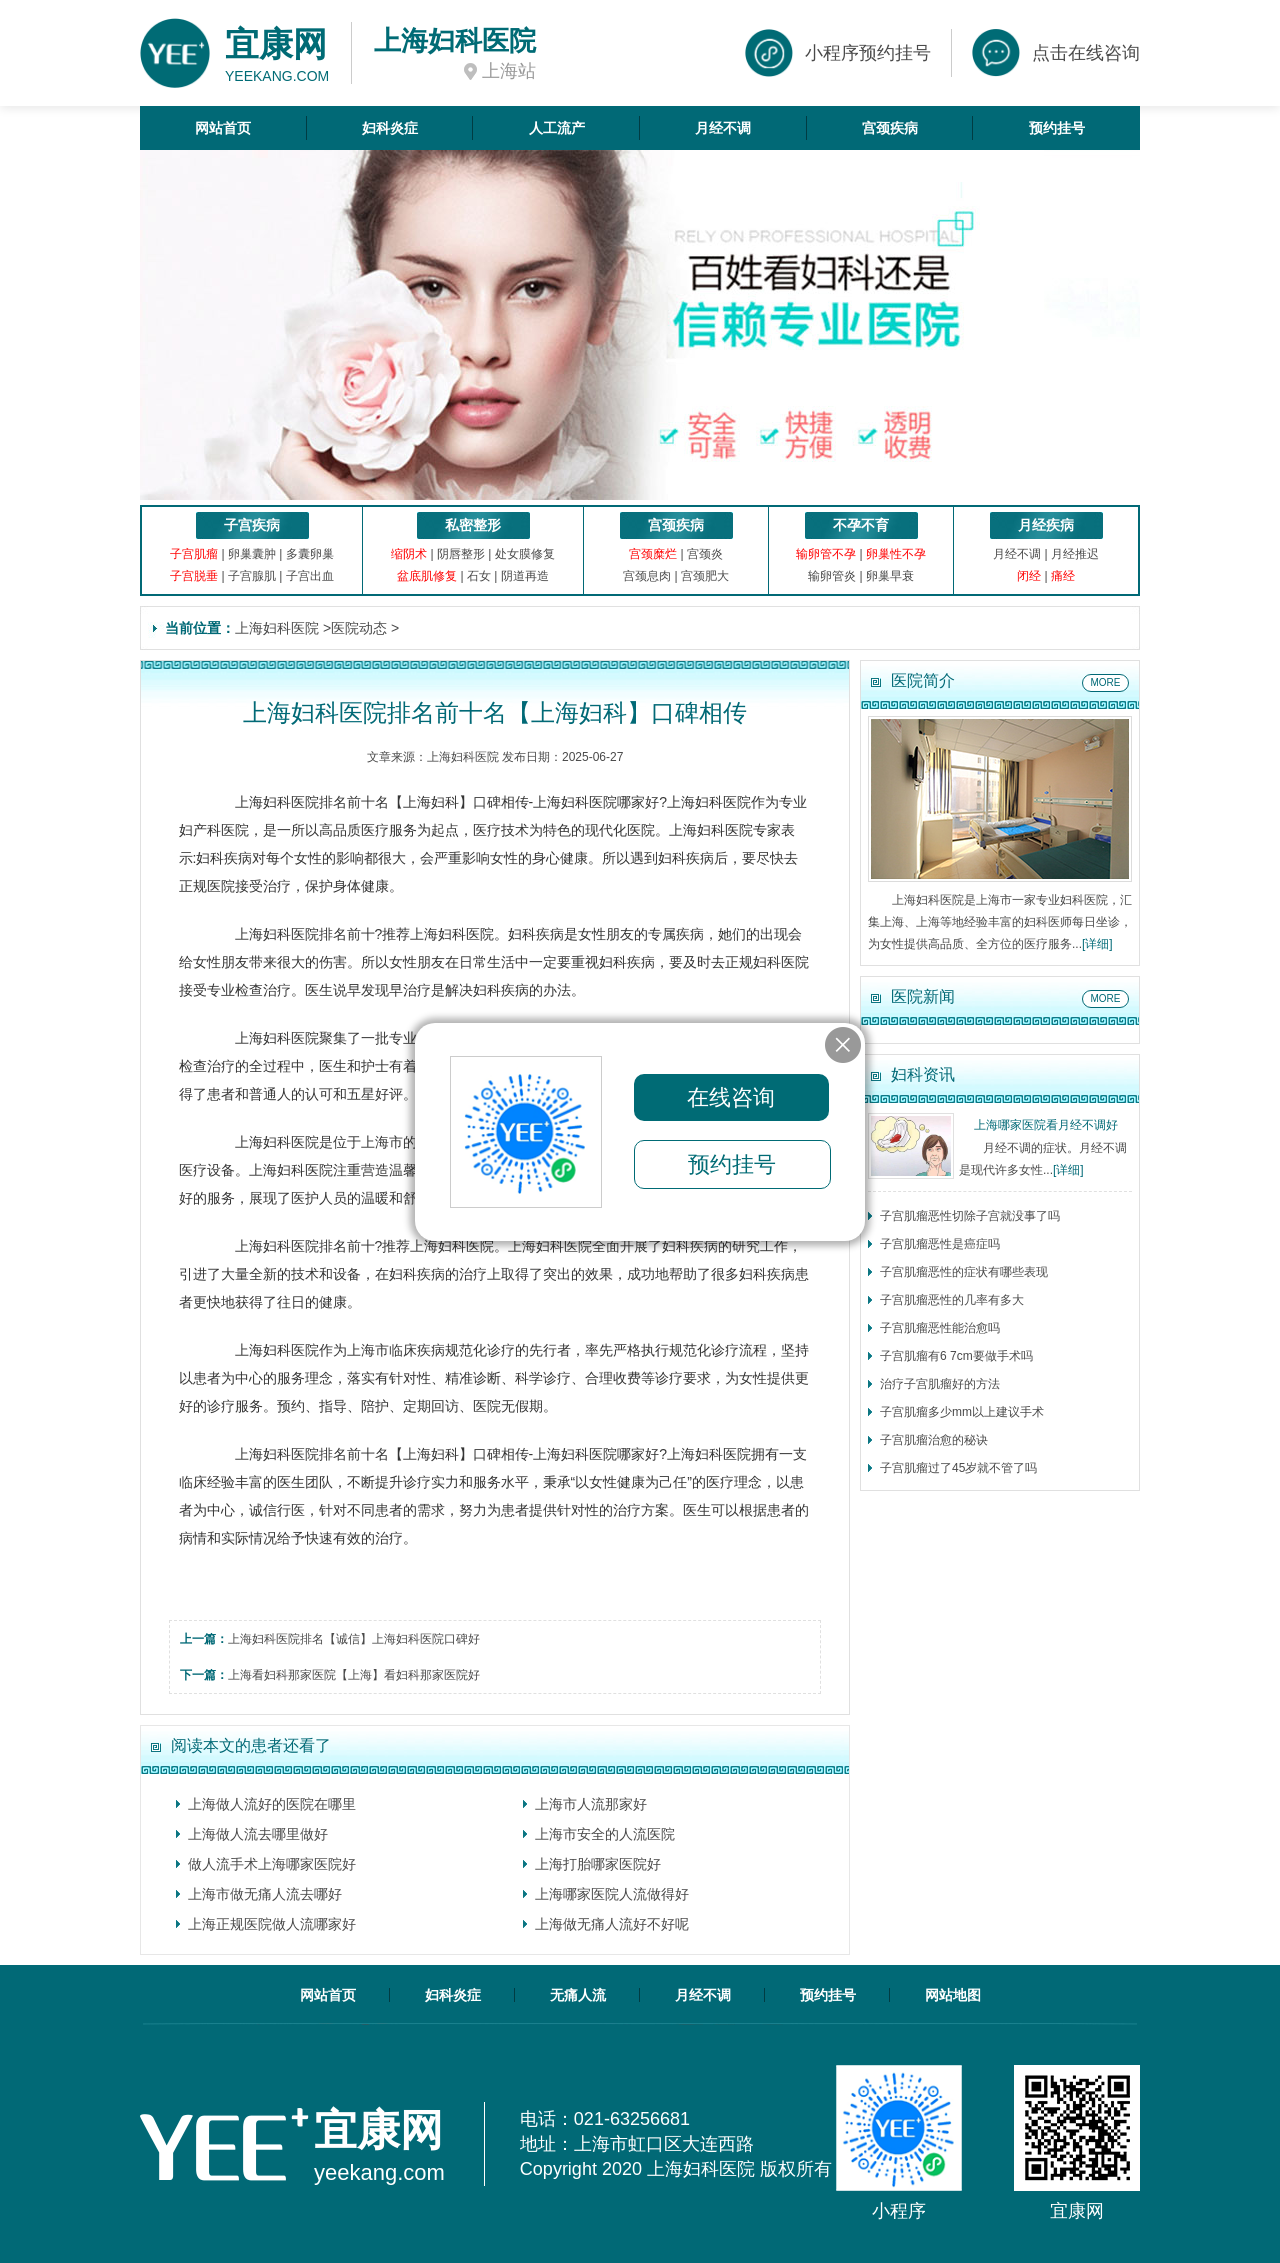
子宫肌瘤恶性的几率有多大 (952, 1300)
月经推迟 (1075, 554)
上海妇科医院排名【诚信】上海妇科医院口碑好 (354, 1639)
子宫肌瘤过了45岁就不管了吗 (958, 1468)
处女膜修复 (525, 554)
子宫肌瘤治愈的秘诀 (934, 1440)
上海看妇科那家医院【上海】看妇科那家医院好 (354, 1675)
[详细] (1097, 944)
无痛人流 (578, 1995)
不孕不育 (861, 525)
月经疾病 (1046, 525)
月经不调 (723, 128)
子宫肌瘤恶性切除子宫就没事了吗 (970, 1216)
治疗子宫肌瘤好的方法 (940, 1384)
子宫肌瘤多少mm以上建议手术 (962, 1412)
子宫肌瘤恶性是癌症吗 (940, 1244)
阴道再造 (525, 576)
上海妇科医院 (277, 628)
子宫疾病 (252, 525)
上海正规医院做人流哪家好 (272, 1924)
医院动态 (359, 628)
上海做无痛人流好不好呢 (612, 1924)
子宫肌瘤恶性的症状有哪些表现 (964, 1272)
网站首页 (223, 128)
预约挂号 (1057, 128)
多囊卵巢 (310, 554)
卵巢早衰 (890, 576)
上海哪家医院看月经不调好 (1046, 1125)
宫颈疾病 (890, 128)
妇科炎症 (390, 128)
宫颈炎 (705, 554)
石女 (479, 576)
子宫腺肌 (252, 576)
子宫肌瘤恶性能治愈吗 (940, 1328)
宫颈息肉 (647, 576)
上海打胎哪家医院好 (598, 1864)
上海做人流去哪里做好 (258, 1834)
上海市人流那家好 (591, 1804)
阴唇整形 (461, 554)
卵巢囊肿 (252, 554)
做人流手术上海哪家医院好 (272, 1864)
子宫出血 (310, 576)
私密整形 (473, 525)
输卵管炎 (832, 576)
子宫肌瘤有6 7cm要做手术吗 (956, 1356)
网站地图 (953, 1995)
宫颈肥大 (705, 576)
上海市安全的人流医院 (605, 1834)
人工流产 (557, 128)
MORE (1106, 682)
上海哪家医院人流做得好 (612, 1894)
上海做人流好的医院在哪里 (272, 1804)
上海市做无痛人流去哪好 (265, 1894)
